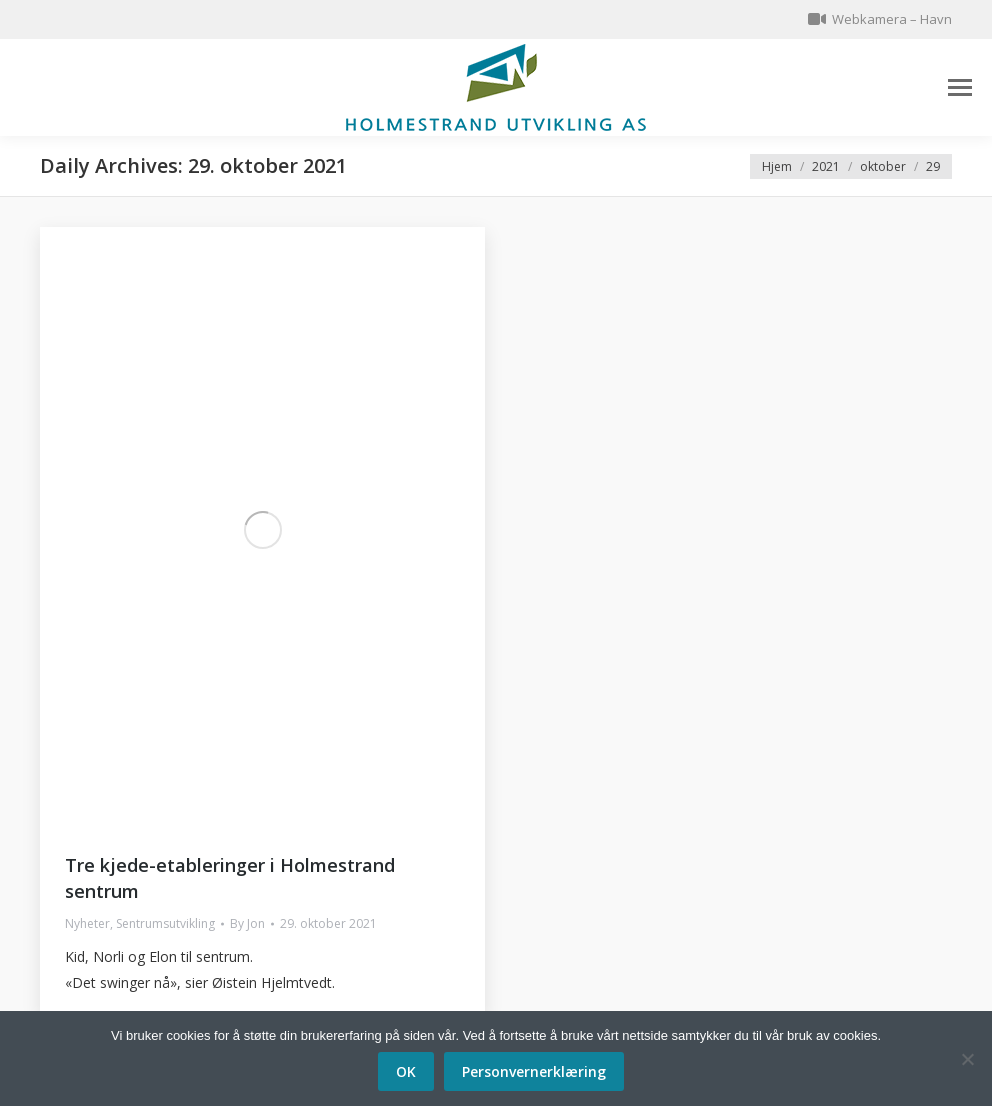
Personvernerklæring (534, 1071)
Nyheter (87, 923)
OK (406, 1071)
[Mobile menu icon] (960, 87)
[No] (967, 1059)
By (247, 923)
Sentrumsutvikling (165, 923)
